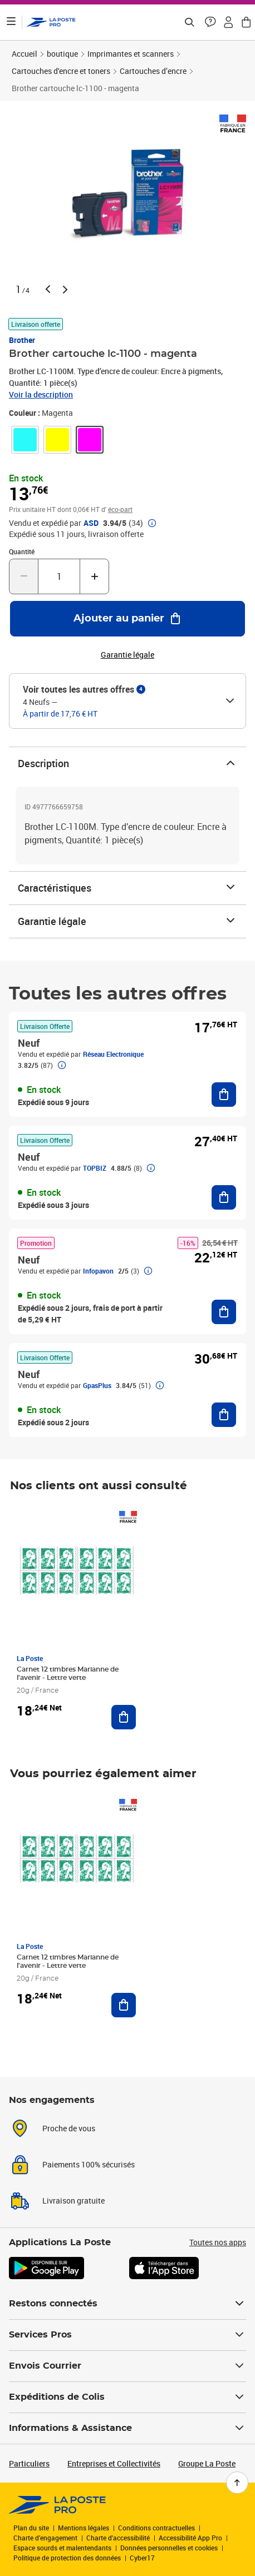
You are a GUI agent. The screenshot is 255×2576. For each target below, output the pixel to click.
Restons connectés (127, 2303)
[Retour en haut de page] (237, 2482)
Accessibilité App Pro (190, 2537)
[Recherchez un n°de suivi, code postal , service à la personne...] (189, 22)
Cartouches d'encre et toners (61, 71)
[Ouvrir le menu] (11, 22)
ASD (91, 523)
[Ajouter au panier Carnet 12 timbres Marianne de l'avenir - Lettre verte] (123, 1717)
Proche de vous (68, 2128)
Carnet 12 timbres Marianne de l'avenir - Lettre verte (68, 1673)
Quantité (22, 551)
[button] (210, 22)
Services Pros (127, 2334)
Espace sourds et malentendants (62, 2547)
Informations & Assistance (127, 2428)
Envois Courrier (127, 2366)
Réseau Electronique (113, 1054)
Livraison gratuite (73, 2200)
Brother (22, 340)
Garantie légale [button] (127, 655)
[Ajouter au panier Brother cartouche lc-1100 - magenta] (127, 619)
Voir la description (41, 394)
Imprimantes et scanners (130, 53)
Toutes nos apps (217, 2242)
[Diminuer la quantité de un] (23, 576)
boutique (62, 53)
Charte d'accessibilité (118, 2537)
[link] (25, 440)
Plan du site (31, 2527)
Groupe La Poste (207, 2463)
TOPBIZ (94, 1167)
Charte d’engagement (45, 2537)
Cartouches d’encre (153, 71)
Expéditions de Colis (127, 2397)
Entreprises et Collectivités (113, 2463)
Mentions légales (83, 2527)
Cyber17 (142, 2557)
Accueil (24, 53)
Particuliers (29, 2463)
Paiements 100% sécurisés (88, 2164)
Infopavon (98, 1270)
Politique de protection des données (67, 2557)
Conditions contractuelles (156, 2527)
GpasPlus (97, 1385)
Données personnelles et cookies (169, 2547)
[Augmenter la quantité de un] (94, 576)
